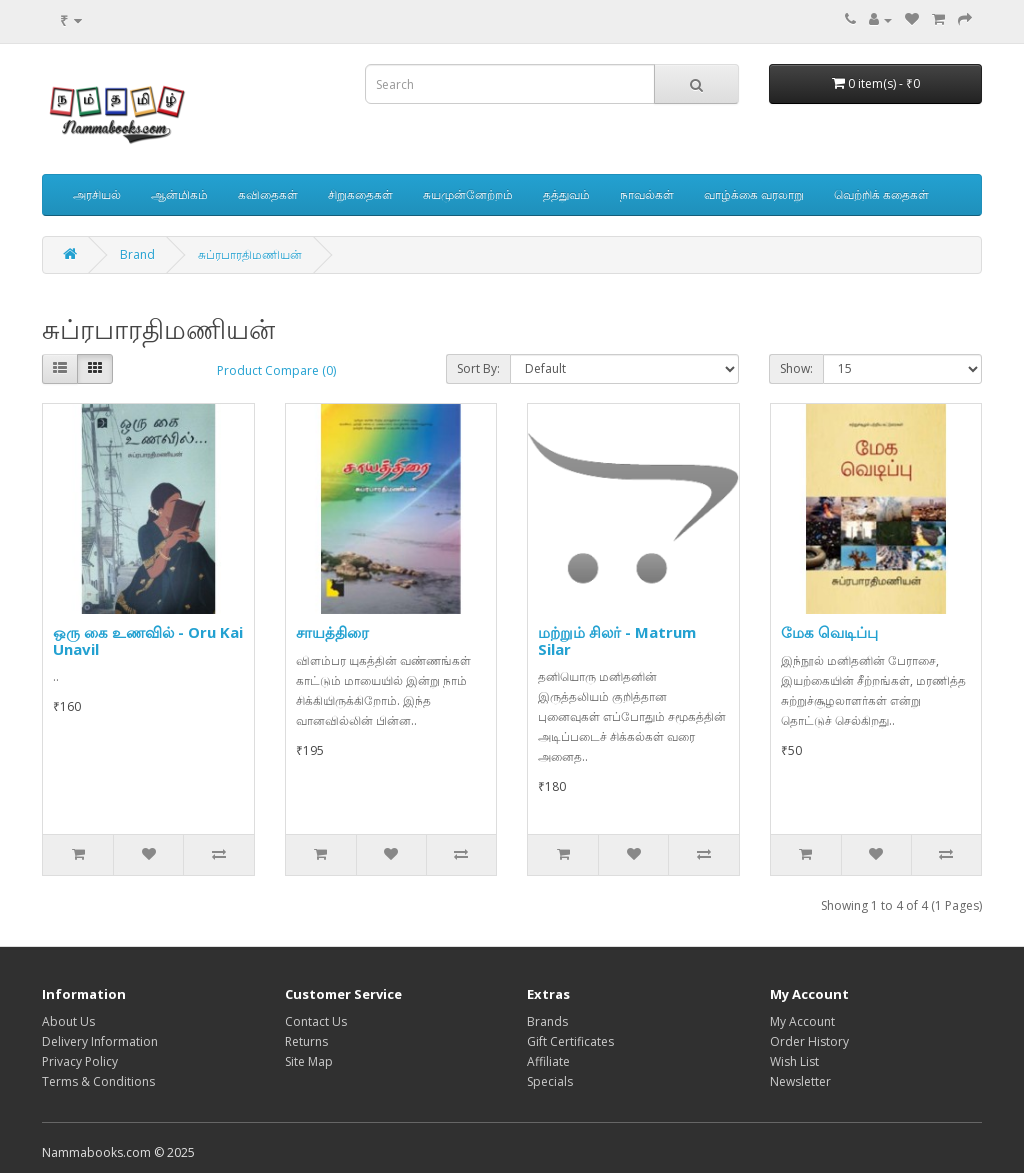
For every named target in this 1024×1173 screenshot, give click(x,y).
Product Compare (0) (276, 370)
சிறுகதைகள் (360, 194)
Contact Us (316, 1021)
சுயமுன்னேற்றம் (468, 194)
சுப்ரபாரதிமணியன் (250, 254)
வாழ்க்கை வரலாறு (754, 194)
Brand (137, 254)
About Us (68, 1021)
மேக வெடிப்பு (829, 632)
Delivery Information (100, 1041)
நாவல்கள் (647, 194)
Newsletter (800, 1081)
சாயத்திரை (332, 632)
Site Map (309, 1061)
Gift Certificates (570, 1041)
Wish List (794, 1061)
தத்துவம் (566, 194)
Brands (547, 1021)
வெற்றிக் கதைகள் (881, 194)
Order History (809, 1041)
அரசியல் (97, 194)
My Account (802, 1021)
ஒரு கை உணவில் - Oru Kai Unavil (148, 640)
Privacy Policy (80, 1061)
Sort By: (478, 368)
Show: (796, 368)
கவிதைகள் (268, 194)
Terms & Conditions (98, 1081)
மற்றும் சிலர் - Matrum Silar (617, 640)
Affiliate (548, 1061)
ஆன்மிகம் (179, 194)
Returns (306, 1041)
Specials (550, 1081)
